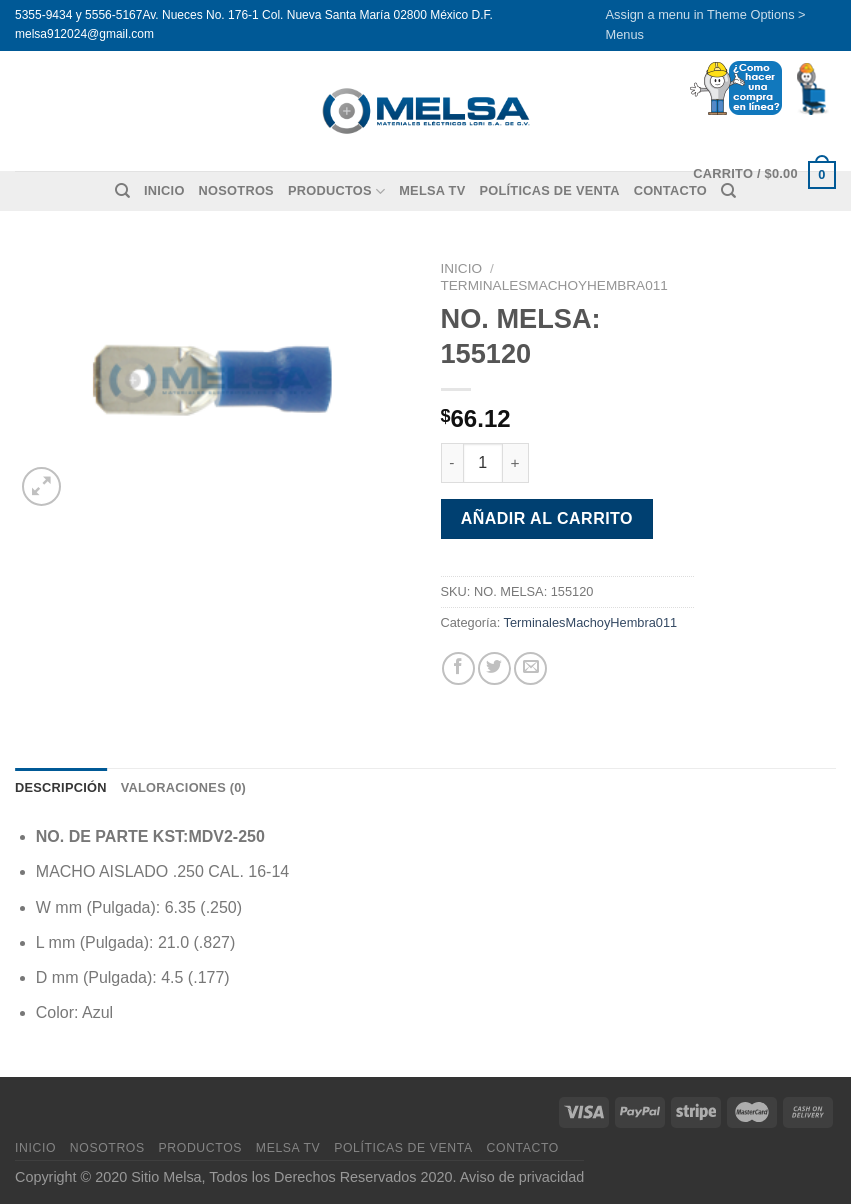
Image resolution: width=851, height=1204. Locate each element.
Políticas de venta (549, 190)
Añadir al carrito (547, 518)
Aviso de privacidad (522, 1177)
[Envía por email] (530, 668)
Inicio (164, 190)
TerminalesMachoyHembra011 (554, 285)
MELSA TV (432, 190)
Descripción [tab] (61, 787)
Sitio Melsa (166, 1177)
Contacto (523, 1148)
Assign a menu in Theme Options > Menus (706, 24)
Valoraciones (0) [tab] (183, 787)
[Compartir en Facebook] (458, 668)
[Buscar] (122, 191)
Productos (336, 191)
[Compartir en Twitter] (494, 668)
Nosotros (236, 190)
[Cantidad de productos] (483, 463)
